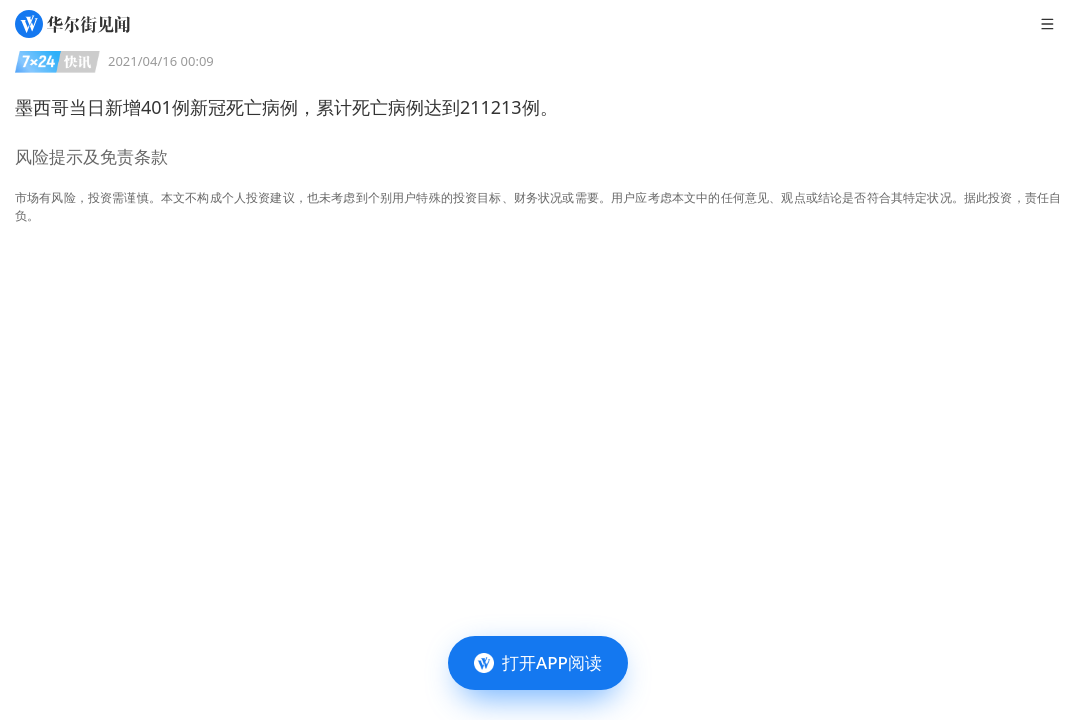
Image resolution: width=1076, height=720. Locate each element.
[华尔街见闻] (72, 24)
